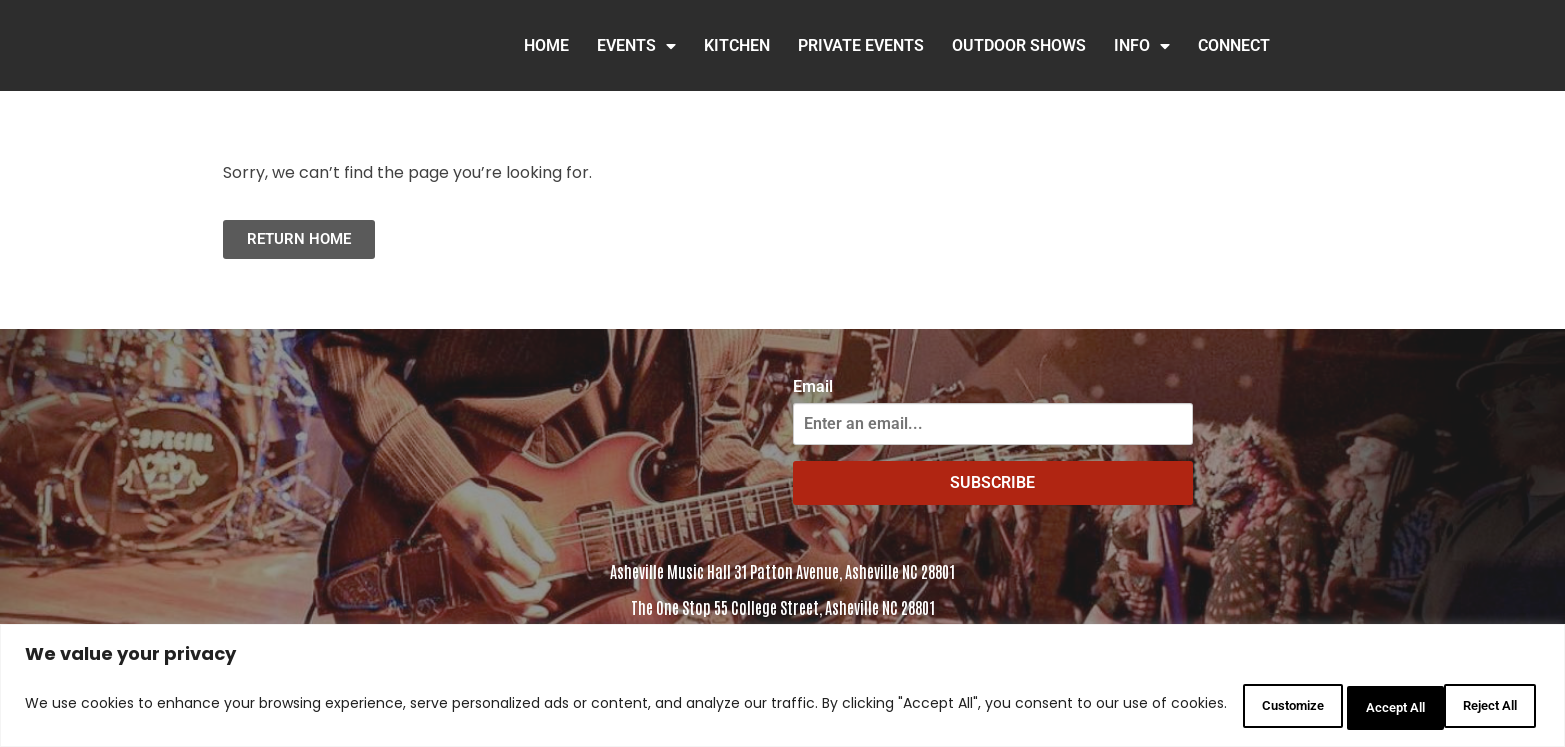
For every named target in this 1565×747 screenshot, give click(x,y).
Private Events (861, 45)
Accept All (1479, 706)
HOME (546, 45)
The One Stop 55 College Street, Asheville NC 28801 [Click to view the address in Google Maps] (783, 607)
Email (813, 387)
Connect (1234, 45)
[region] (782, 687)
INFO (1142, 46)
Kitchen (737, 45)
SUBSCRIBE (992, 482)
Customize (1220, 706)
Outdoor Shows (1019, 45)
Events (636, 46)
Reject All (1350, 706)
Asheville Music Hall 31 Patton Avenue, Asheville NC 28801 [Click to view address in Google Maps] (782, 571)
